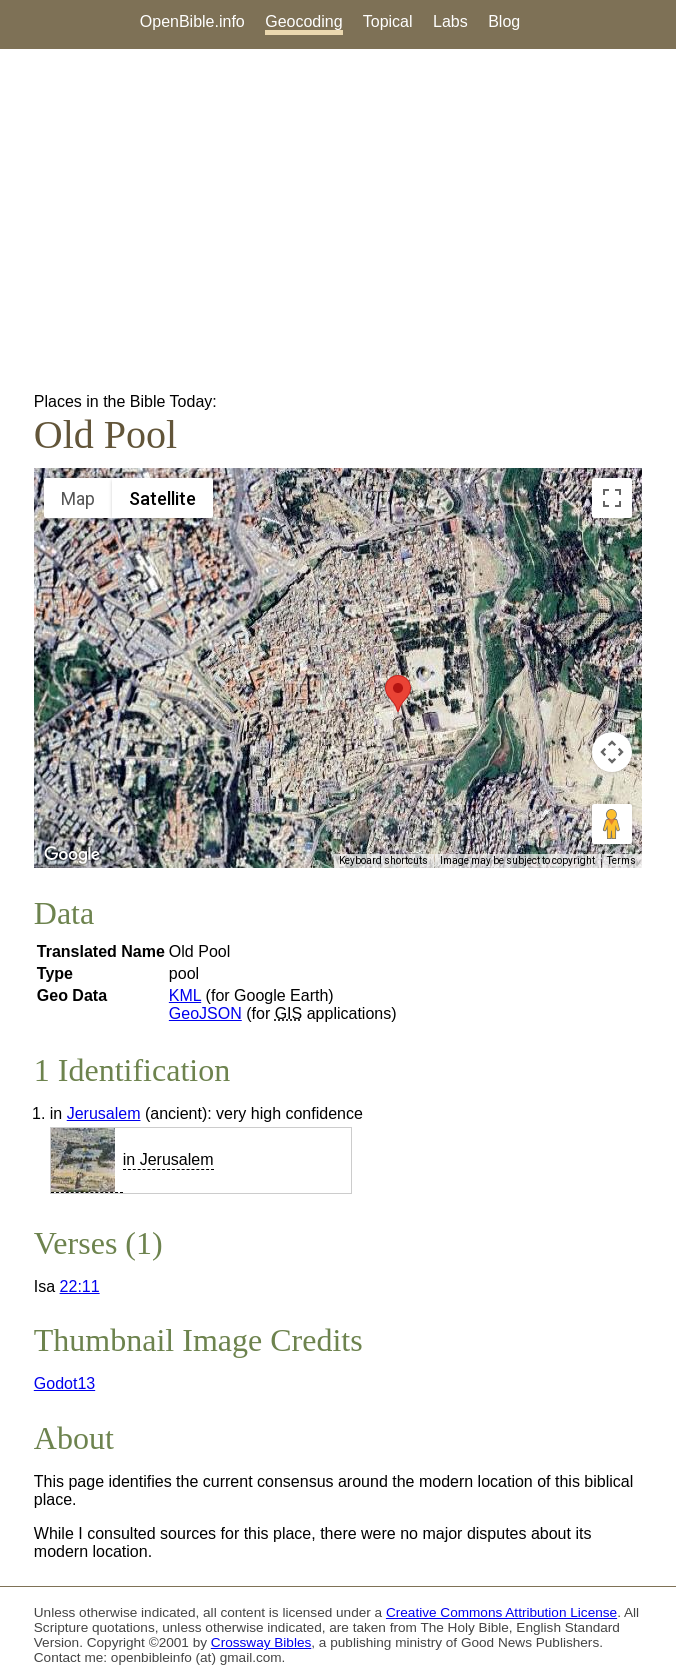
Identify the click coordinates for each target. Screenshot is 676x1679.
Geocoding (303, 21)
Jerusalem (104, 1113)
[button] (398, 693)
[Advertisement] (338, 221)
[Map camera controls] (612, 752)
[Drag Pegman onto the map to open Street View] (612, 824)
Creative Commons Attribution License (501, 1612)
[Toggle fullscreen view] (612, 498)
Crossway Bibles (261, 1642)
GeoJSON (205, 1013)
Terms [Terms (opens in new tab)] (621, 860)
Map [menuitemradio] (78, 498)
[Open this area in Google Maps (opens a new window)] (72, 855)
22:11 (80, 1286)
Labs (450, 21)
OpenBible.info (192, 21)
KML (185, 995)
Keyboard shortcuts (383, 860)
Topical (388, 21)
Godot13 (64, 1383)
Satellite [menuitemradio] (162, 498)
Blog (504, 21)
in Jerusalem (168, 1159)
